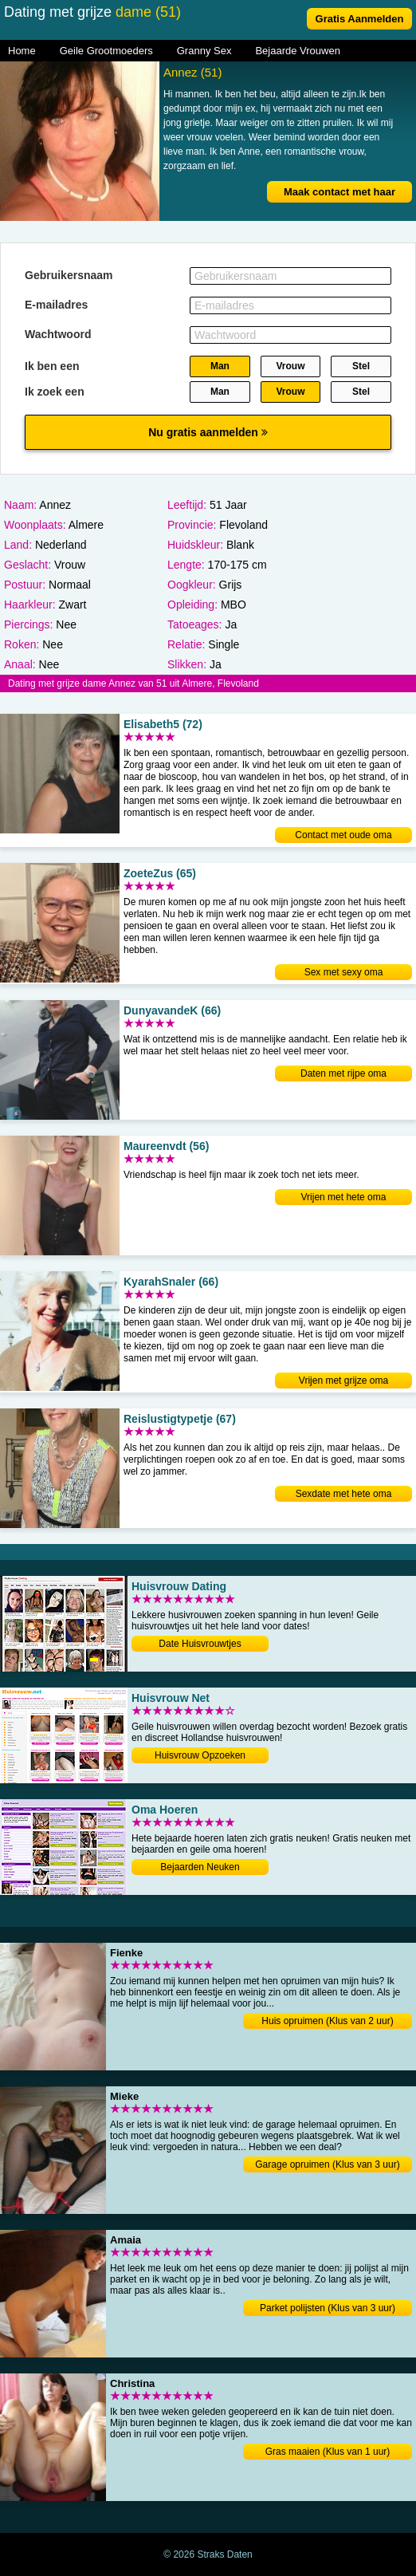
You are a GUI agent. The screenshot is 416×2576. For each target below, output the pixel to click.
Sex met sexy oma (343, 972)
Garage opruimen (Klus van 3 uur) (327, 2164)
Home (22, 51)
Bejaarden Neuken (199, 1867)
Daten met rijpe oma (343, 1073)
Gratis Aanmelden (360, 19)
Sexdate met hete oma (344, 1493)
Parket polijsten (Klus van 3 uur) (327, 2308)
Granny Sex (204, 51)
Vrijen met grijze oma (343, 1380)
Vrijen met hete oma (344, 1197)
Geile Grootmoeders (106, 51)
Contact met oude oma (343, 835)
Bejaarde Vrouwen (297, 51)
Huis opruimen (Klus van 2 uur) (327, 2021)
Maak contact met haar (339, 192)
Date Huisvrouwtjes (200, 1643)
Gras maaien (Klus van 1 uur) (327, 2451)
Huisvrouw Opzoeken (200, 1755)
